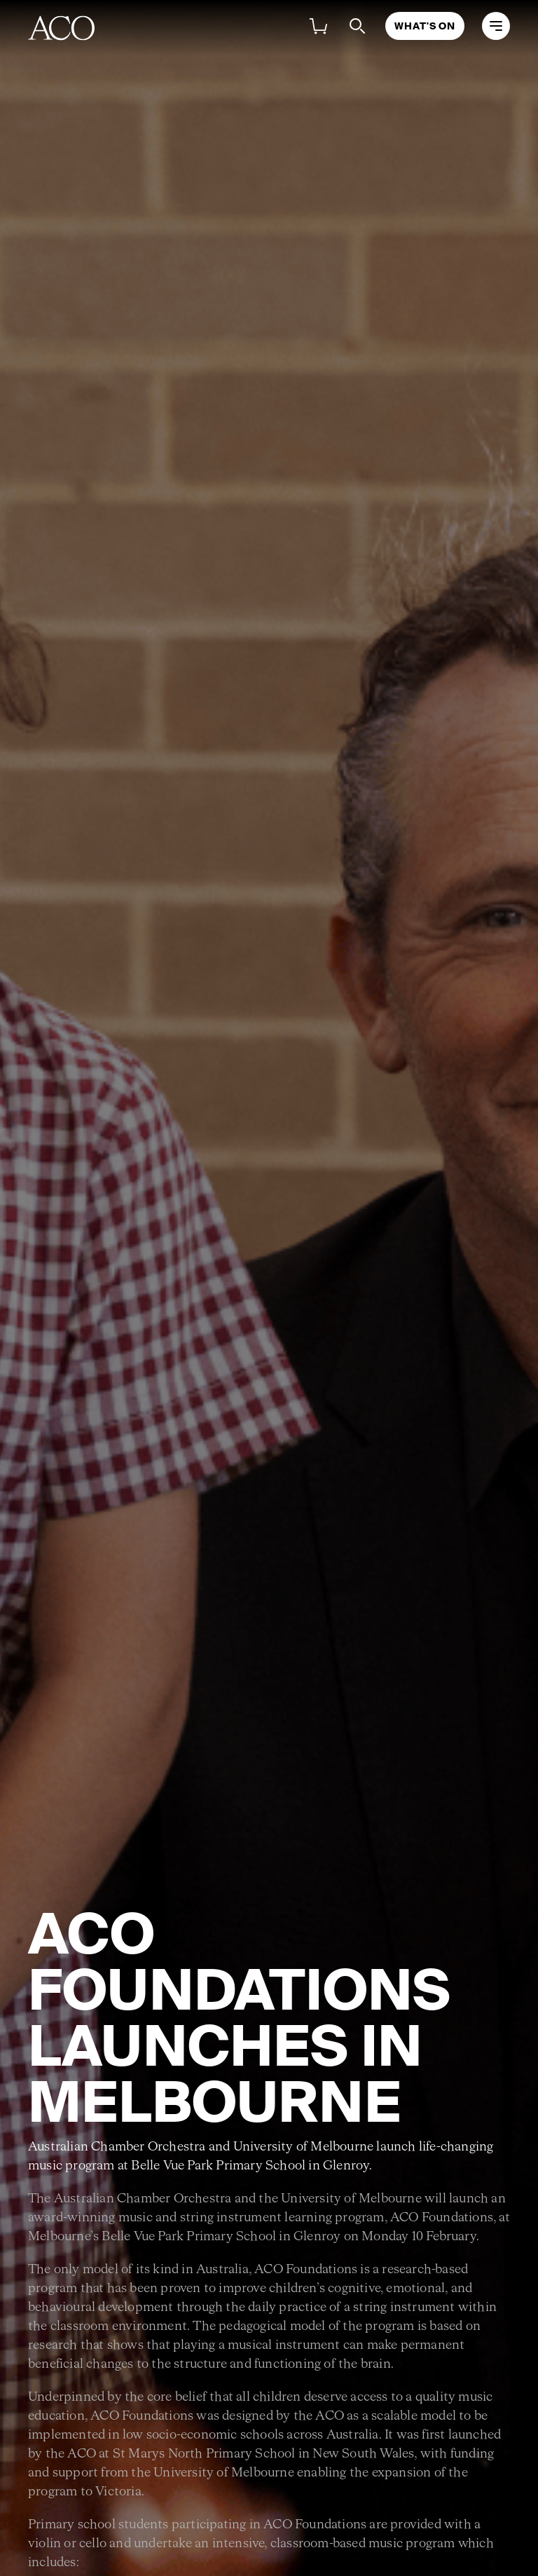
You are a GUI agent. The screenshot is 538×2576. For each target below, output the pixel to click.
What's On (424, 26)
